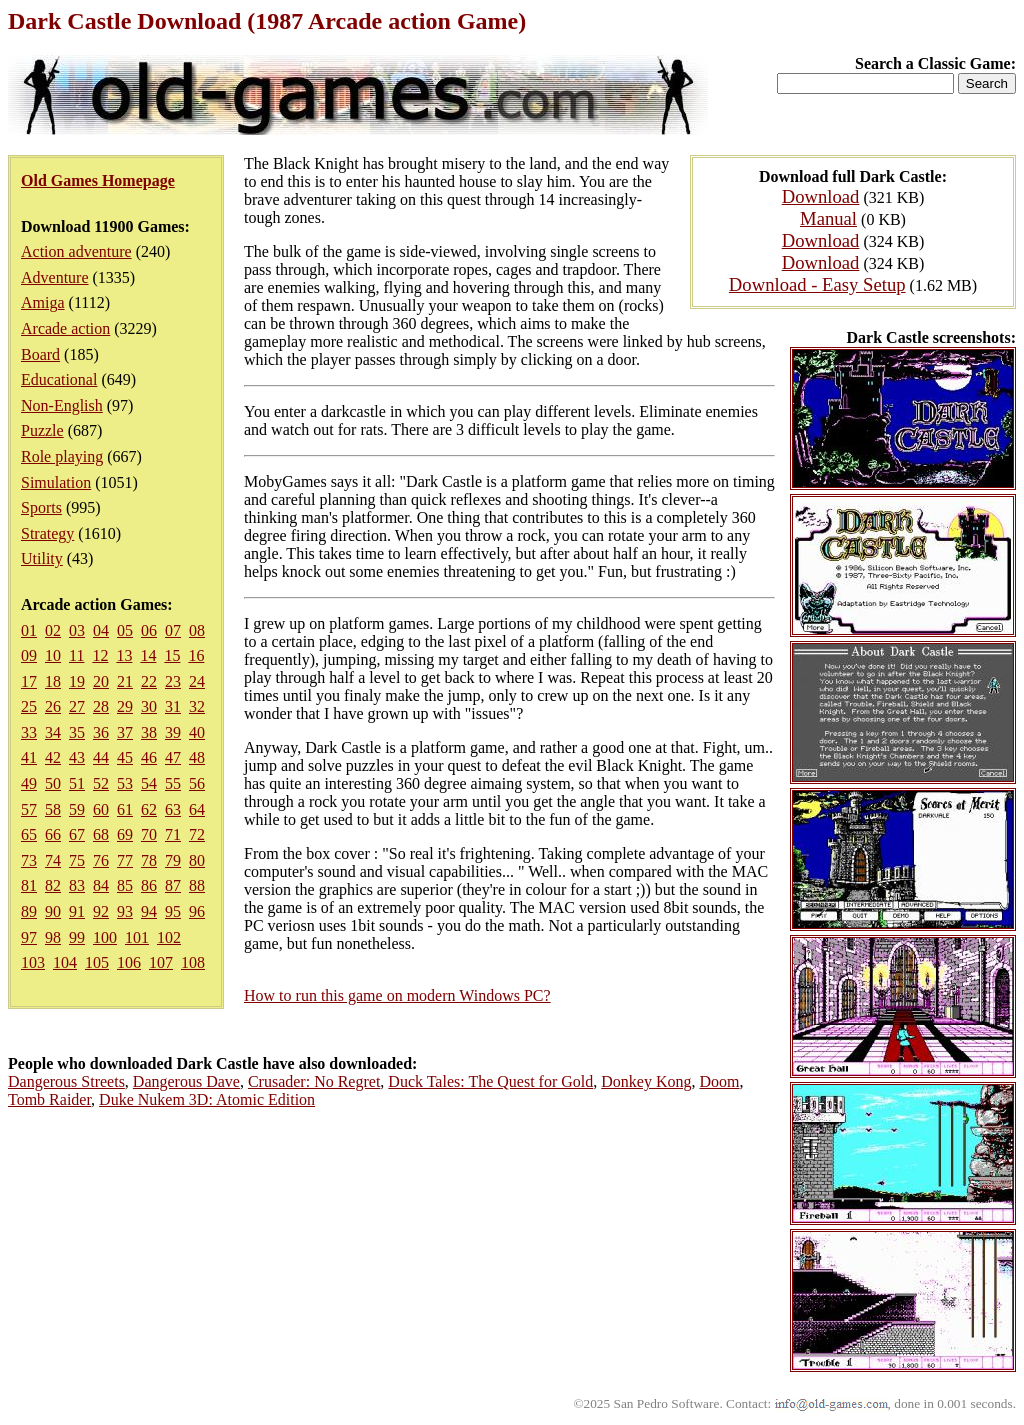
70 (149, 834)
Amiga (43, 302)
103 (33, 962)
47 (173, 757)
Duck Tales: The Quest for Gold (490, 1081)
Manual (828, 218)
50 (53, 783)
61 (125, 809)
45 (125, 757)
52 (101, 783)
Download (821, 196)
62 (149, 809)
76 (101, 860)
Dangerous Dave (186, 1081)
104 (65, 962)
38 (149, 732)
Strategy (47, 533)
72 (197, 834)
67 (77, 834)
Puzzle (42, 430)
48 (197, 757)
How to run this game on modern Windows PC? (397, 995)
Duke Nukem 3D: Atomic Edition (207, 1099)
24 (197, 681)
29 (125, 706)
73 (29, 860)
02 (53, 630)
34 (53, 732)
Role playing (62, 456)
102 (169, 937)
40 (197, 732)
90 (53, 911)
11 (76, 655)
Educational (59, 379)
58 (53, 809)
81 (29, 885)
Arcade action (65, 328)
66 (53, 834)
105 (97, 962)
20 (101, 681)
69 (125, 834)
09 (29, 655)
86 (149, 885)
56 (197, 783)
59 (77, 809)
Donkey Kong (646, 1081)
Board (40, 354)
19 (77, 681)
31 (173, 706)
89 (29, 911)
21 (125, 681)
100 (105, 937)
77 (125, 860)
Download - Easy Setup (817, 284)
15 (172, 655)
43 (77, 757)
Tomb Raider (49, 1099)
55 (173, 783)
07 (173, 630)
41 (29, 757)
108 (193, 962)
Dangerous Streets (66, 1081)
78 (149, 860)
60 (101, 809)
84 (101, 885)
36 (101, 732)
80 (197, 860)
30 (149, 706)
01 (29, 630)
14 (148, 655)
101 (137, 937)
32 (197, 706)
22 (149, 681)
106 (129, 962)
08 (197, 630)
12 (100, 655)
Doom (719, 1081)
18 (53, 681)
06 (149, 630)
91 (77, 911)
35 (77, 732)
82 (53, 885)
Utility (42, 558)
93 (125, 911)
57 (29, 809)
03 (77, 630)
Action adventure (76, 251)
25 (29, 706)
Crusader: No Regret (314, 1081)
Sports (41, 507)
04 (101, 630)
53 (125, 783)
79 (173, 860)
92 (101, 911)
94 (149, 911)
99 (77, 937)
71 (173, 834)
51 (77, 783)
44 (101, 757)
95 (173, 911)
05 (125, 630)
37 (125, 732)
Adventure (55, 277)
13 (124, 655)
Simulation (56, 482)
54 (149, 783)
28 (101, 706)
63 (173, 809)
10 (53, 655)
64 (197, 809)
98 (53, 937)
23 (173, 681)
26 (53, 706)
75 (77, 860)
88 (197, 885)
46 (149, 757)
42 (53, 757)
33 (29, 732)
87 (173, 885)
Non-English (62, 405)
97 (29, 937)
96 (197, 911)
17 (29, 681)
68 (101, 834)
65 (29, 834)
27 (77, 706)
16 (196, 655)
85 (125, 885)
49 (29, 783)
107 (161, 962)
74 (53, 860)
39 (173, 732)
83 (77, 885)
